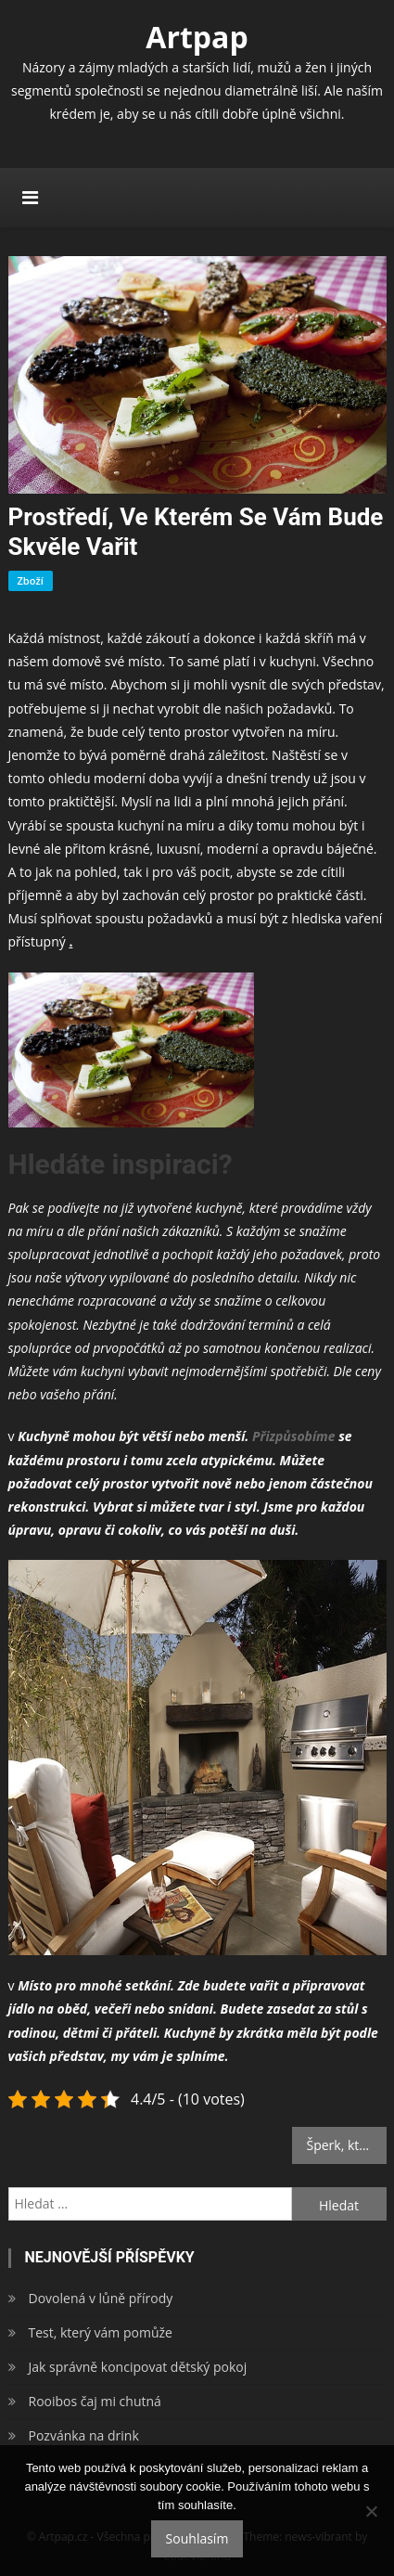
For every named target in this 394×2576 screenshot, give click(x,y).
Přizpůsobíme (291, 1436)
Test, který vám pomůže (100, 2332)
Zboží (31, 580)
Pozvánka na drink (84, 2435)
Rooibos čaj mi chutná (95, 2401)
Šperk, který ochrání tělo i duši (347, 2145)
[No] (371, 2511)
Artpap (197, 37)
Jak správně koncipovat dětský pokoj (138, 2367)
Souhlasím (197, 2538)
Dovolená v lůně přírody (101, 2298)
